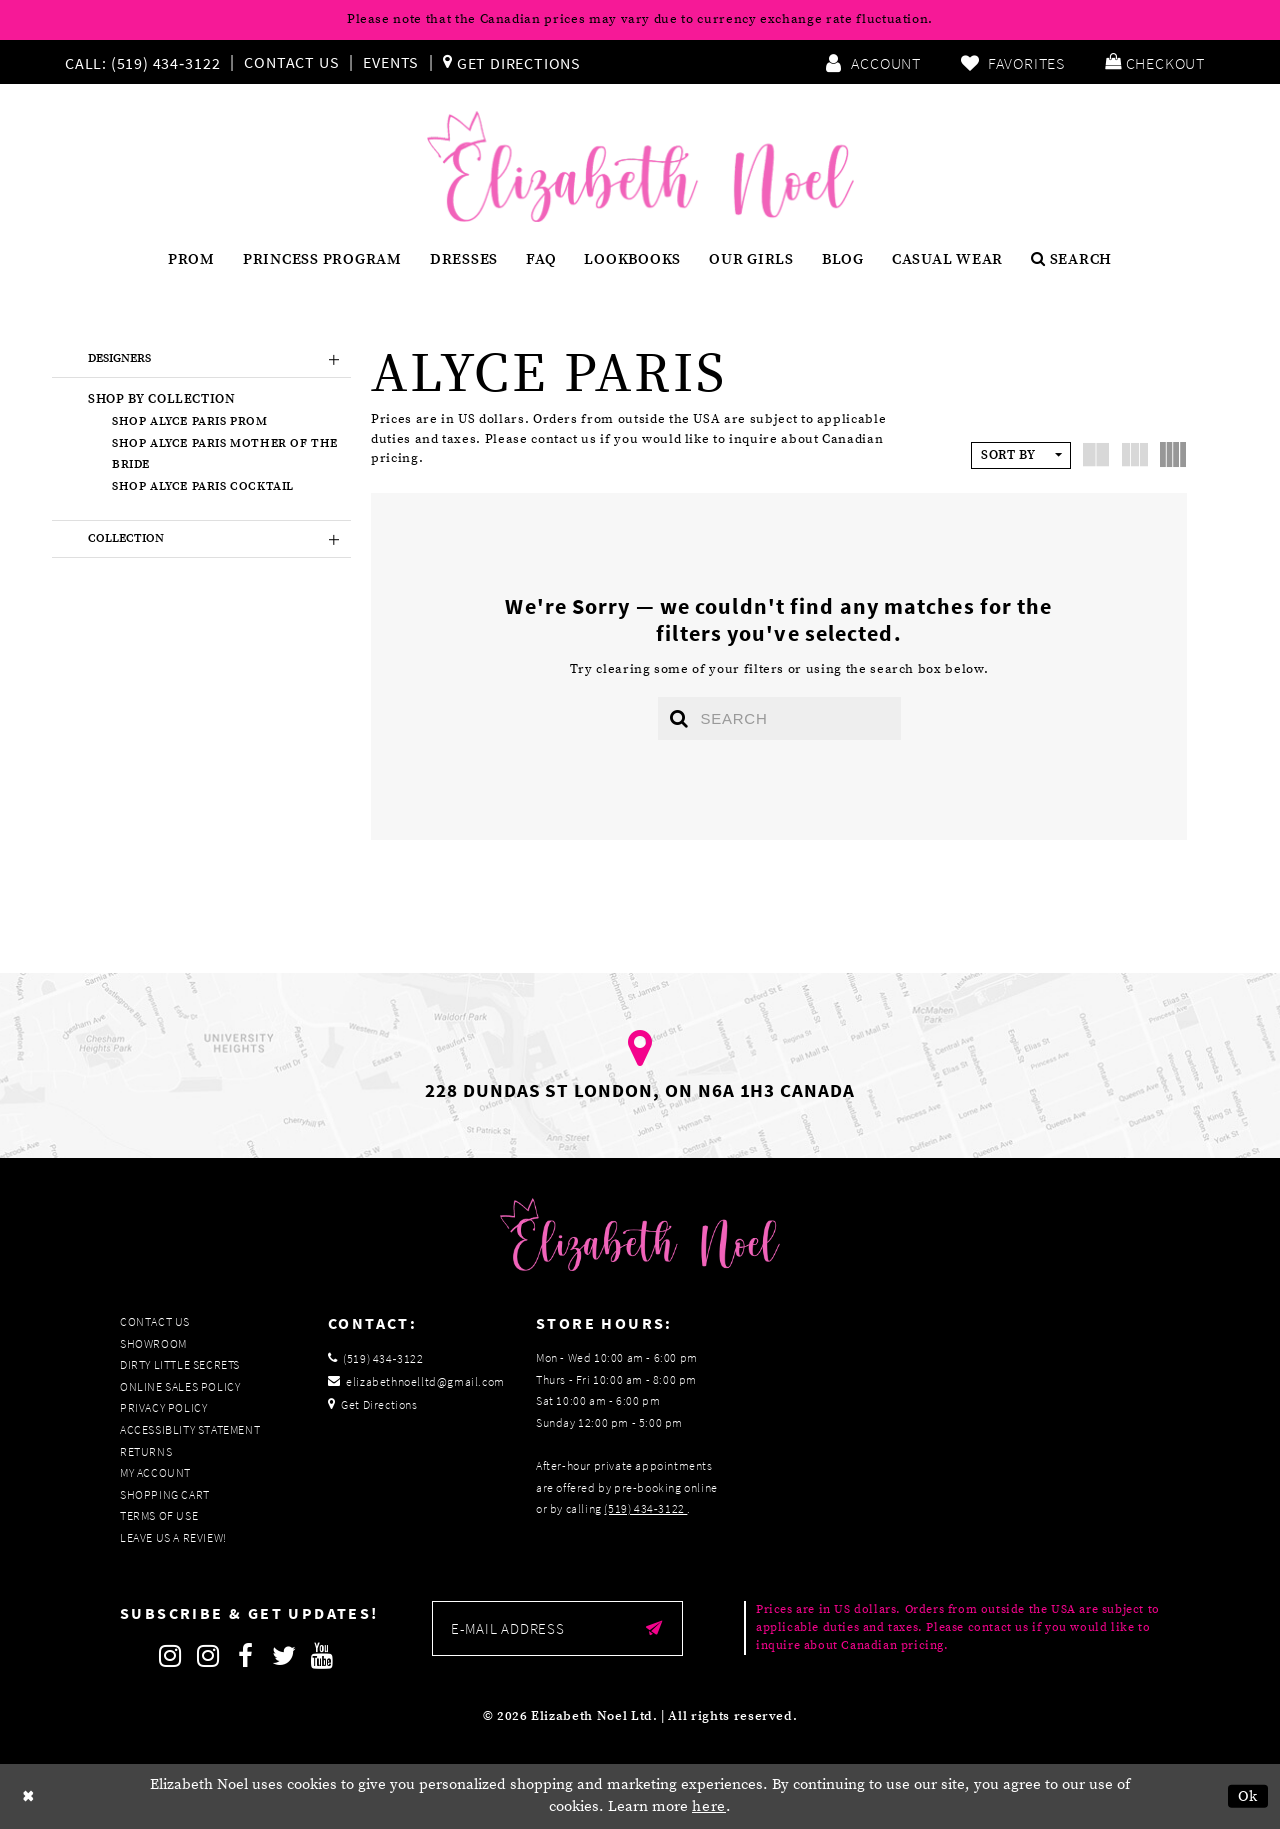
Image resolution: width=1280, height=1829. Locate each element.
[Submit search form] (679, 718)
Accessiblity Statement (190, 1430)
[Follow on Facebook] (246, 1656)
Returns (146, 1451)
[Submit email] (654, 1628)
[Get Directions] (512, 62)
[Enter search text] (779, 718)
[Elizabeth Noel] (640, 167)
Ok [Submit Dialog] (1248, 1796)
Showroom (153, 1343)
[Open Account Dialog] (873, 62)
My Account (155, 1473)
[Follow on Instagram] (170, 1656)
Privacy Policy (163, 1408)
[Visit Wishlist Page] (1013, 62)
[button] (1155, 62)
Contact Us (291, 62)
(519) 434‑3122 (645, 1509)
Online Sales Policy (180, 1386)
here (709, 1807)
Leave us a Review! (173, 1537)
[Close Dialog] (29, 1796)
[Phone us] (140, 62)
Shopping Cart (165, 1494)
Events (391, 62)
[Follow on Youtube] (322, 1656)
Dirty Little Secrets (180, 1365)
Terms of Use (159, 1516)
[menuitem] (147, 62)
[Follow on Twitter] (284, 1656)
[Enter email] (557, 1628)
